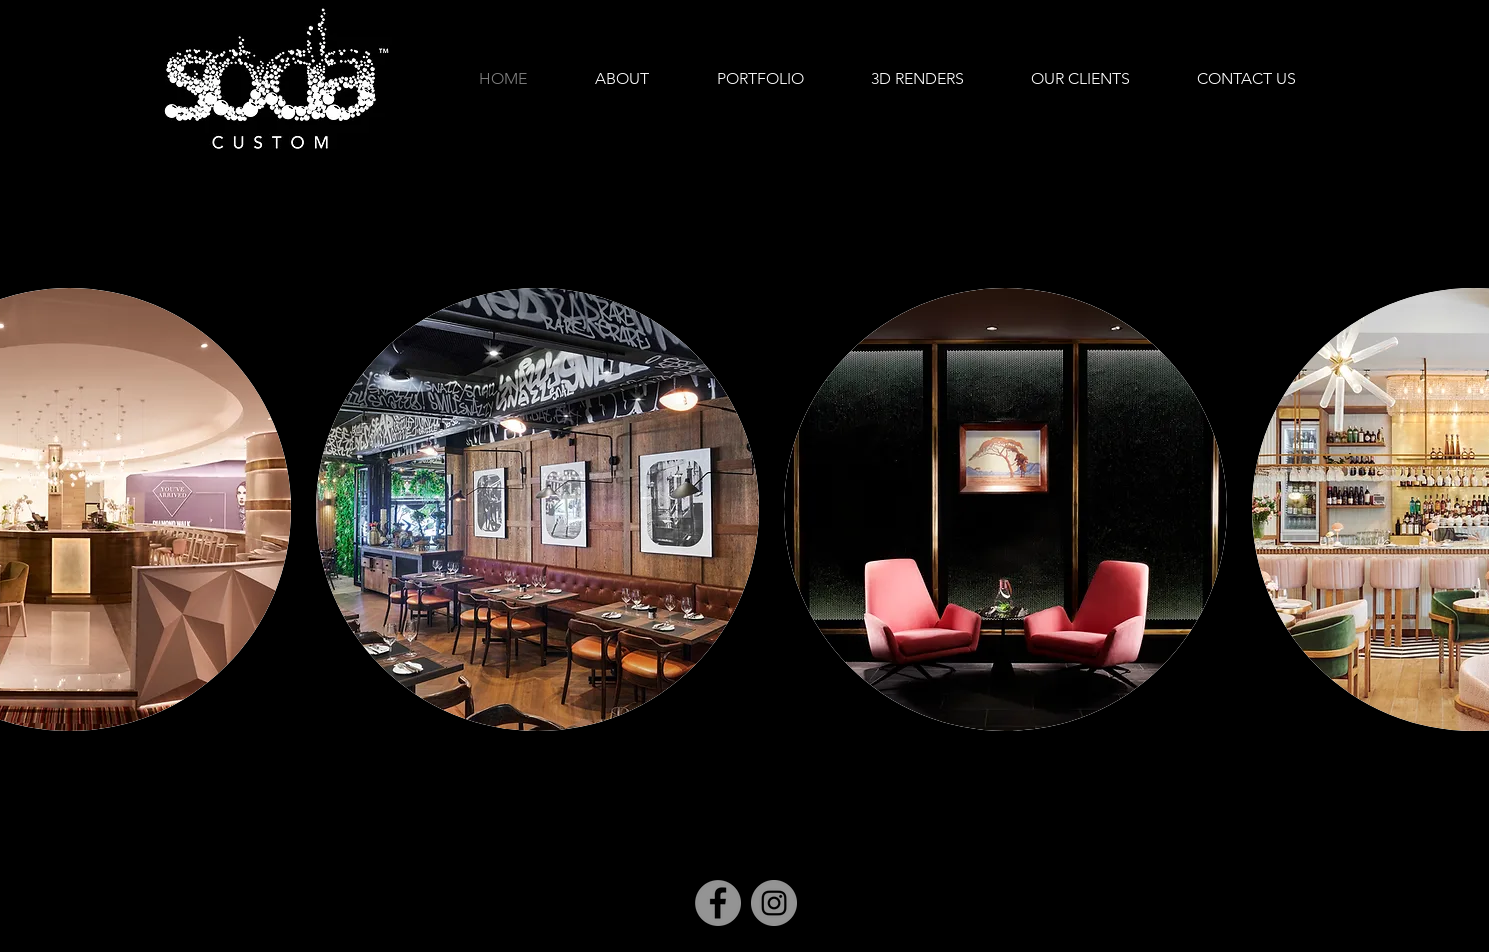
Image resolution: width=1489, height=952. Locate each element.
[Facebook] (718, 903)
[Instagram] (774, 903)
